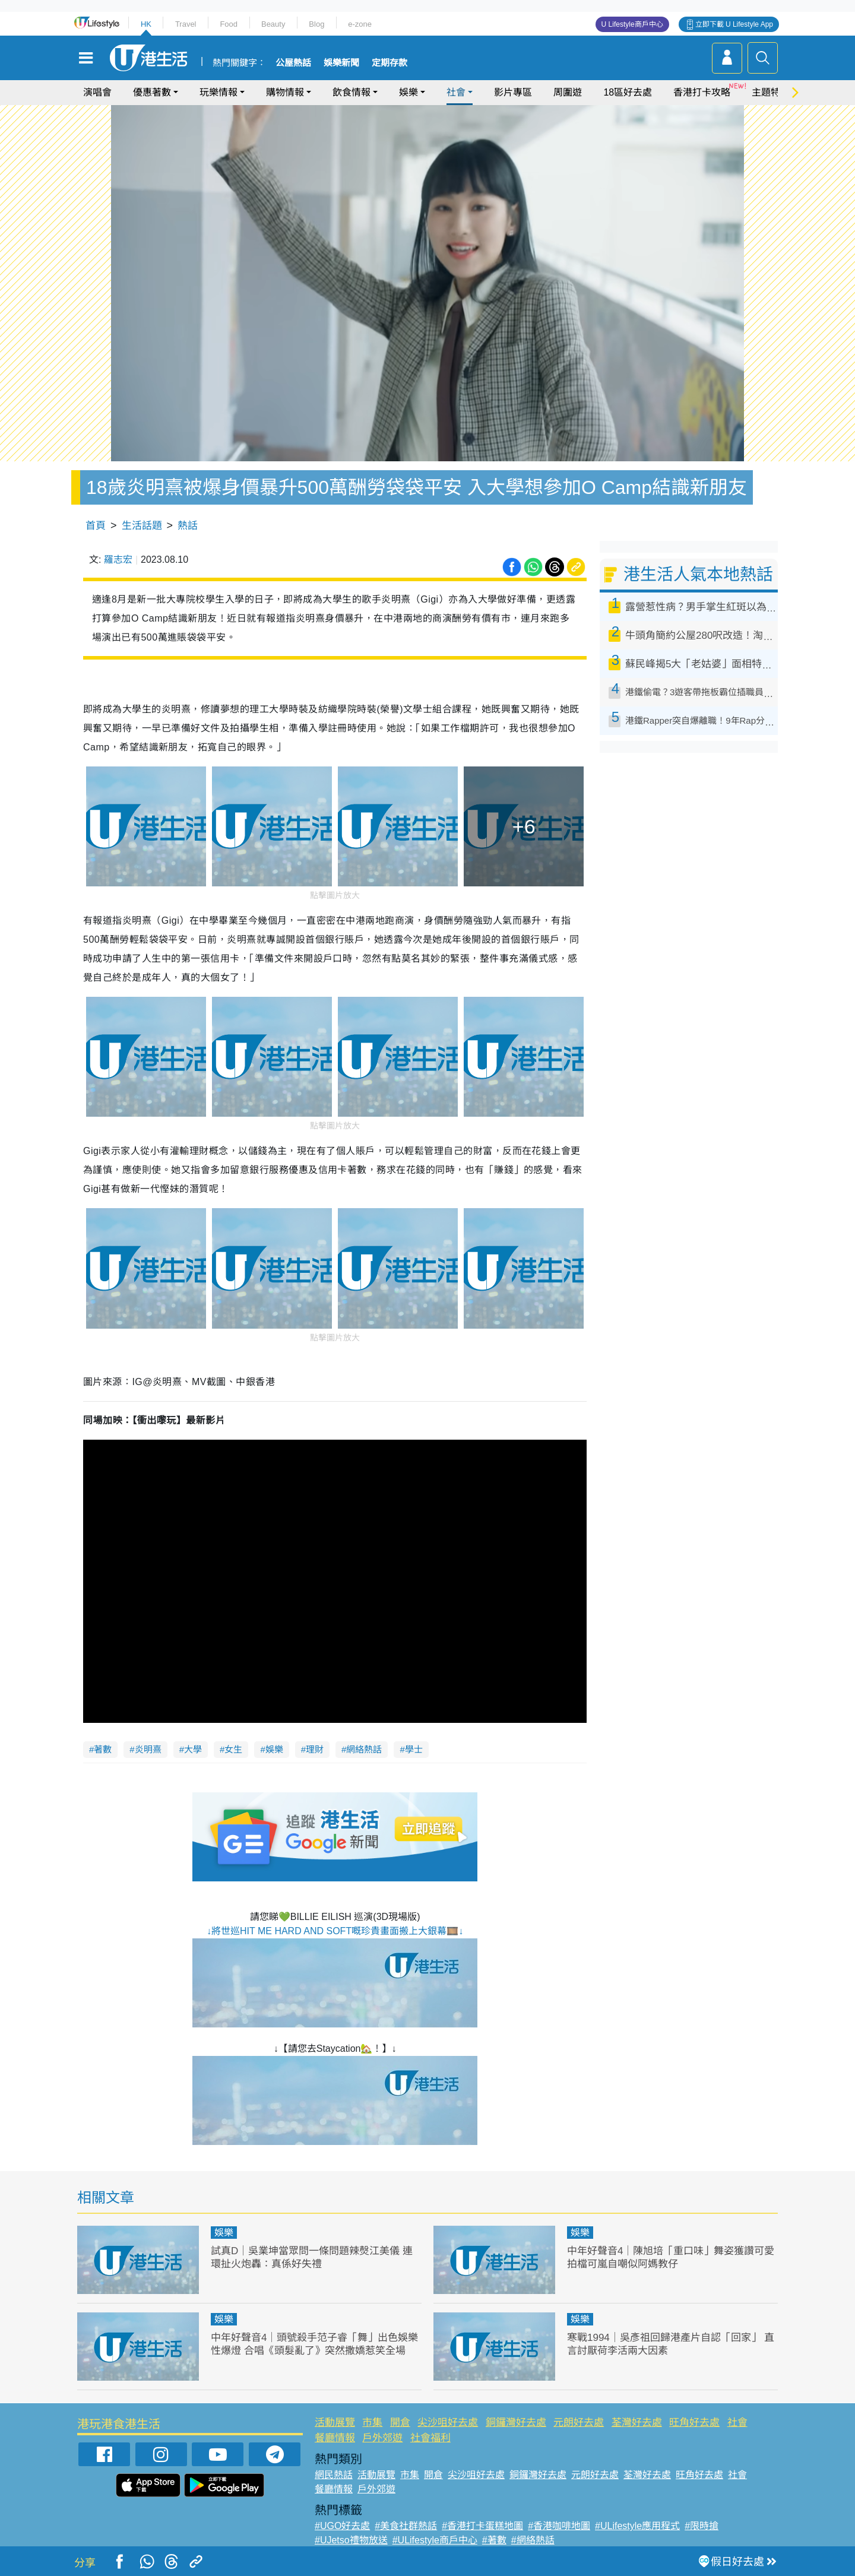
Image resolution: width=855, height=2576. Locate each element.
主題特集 (771, 92)
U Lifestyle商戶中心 (632, 24)
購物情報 (285, 92)
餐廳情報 (335, 2438)
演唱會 (97, 92)
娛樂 (408, 92)
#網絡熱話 (533, 2540)
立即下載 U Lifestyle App (734, 24)
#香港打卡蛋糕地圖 (482, 2526)
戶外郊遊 (382, 2438)
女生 (233, 1749)
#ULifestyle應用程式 (637, 2526)
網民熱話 (334, 2475)
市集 (372, 2422)
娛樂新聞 (341, 63)
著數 (103, 1749)
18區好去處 (627, 92)
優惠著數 (152, 92)
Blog (316, 24)
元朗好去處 (578, 2422)
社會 (456, 92)
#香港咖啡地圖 (559, 2526)
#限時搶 (701, 2526)
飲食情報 (351, 92)
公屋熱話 (293, 63)
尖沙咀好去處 (447, 2422)
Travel (186, 24)
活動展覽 (335, 2422)
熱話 (188, 525)
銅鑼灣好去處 (516, 2422)
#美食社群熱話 (406, 2526)
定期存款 (389, 63)
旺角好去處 (694, 2422)
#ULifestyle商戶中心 (434, 2540)
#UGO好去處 (342, 2526)
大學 (193, 1749)
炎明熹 (148, 1749)
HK (146, 24)
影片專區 (513, 92)
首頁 (96, 525)
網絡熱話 (364, 1749)
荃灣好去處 (637, 2422)
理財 (315, 1749)
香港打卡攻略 (701, 92)
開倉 (400, 2422)
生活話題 (142, 525)
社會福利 (430, 2438)
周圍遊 (567, 92)
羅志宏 (118, 560)
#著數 (494, 2540)
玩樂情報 (219, 92)
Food (229, 24)
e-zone (360, 24)
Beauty (273, 24)
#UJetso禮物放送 (351, 2540)
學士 (414, 1749)
